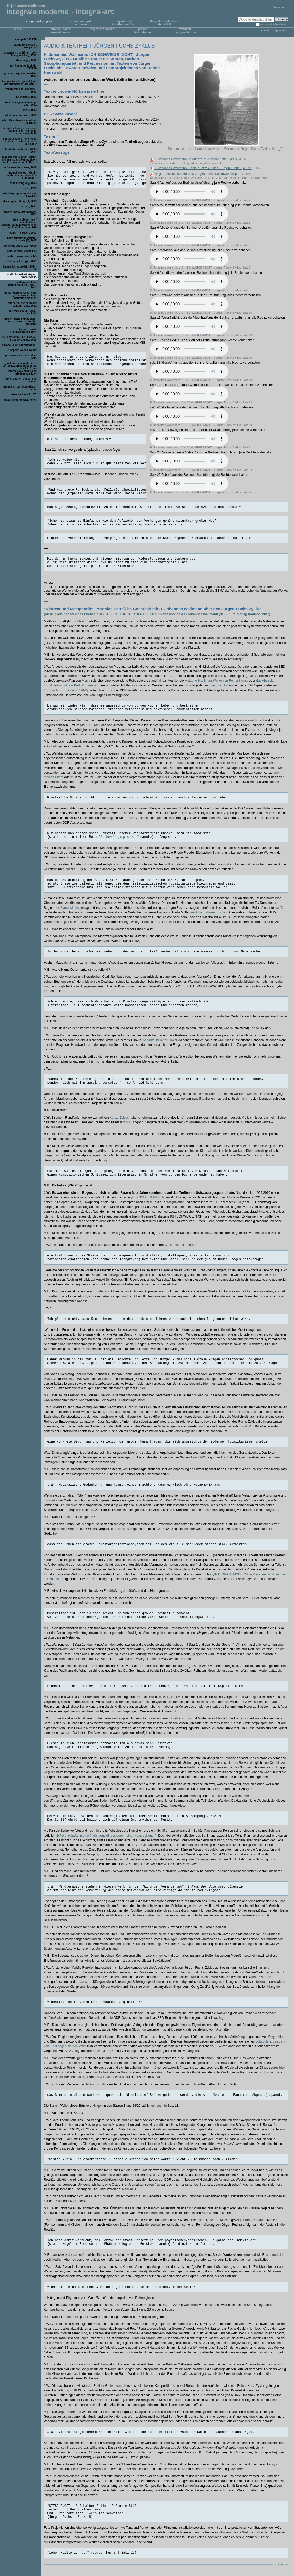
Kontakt (265, 30)
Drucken (279, 2564)
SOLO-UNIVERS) (151, 1197)
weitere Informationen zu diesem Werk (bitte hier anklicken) (99, 79)
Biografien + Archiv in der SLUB (164, 23)
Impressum (280, 30)
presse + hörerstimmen (143, 30)
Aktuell (18, 29)
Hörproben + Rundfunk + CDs (123, 23)
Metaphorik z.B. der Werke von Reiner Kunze (216, 680)
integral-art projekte (39, 21)
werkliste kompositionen (185, 30)
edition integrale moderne (81, 23)
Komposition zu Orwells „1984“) (66, 690)
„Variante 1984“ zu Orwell (159, 1040)
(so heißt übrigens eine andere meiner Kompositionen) (106, 1835)
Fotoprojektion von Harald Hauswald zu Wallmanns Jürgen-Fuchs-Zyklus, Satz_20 (226, 149)
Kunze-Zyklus (119, 1117)
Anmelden (278, 7)
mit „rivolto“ (220, 685)
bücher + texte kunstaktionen (60, 30)
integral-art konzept (102, 29)
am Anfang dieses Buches (208, 912)
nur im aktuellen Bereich (274, 24)
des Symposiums (67, 908)
